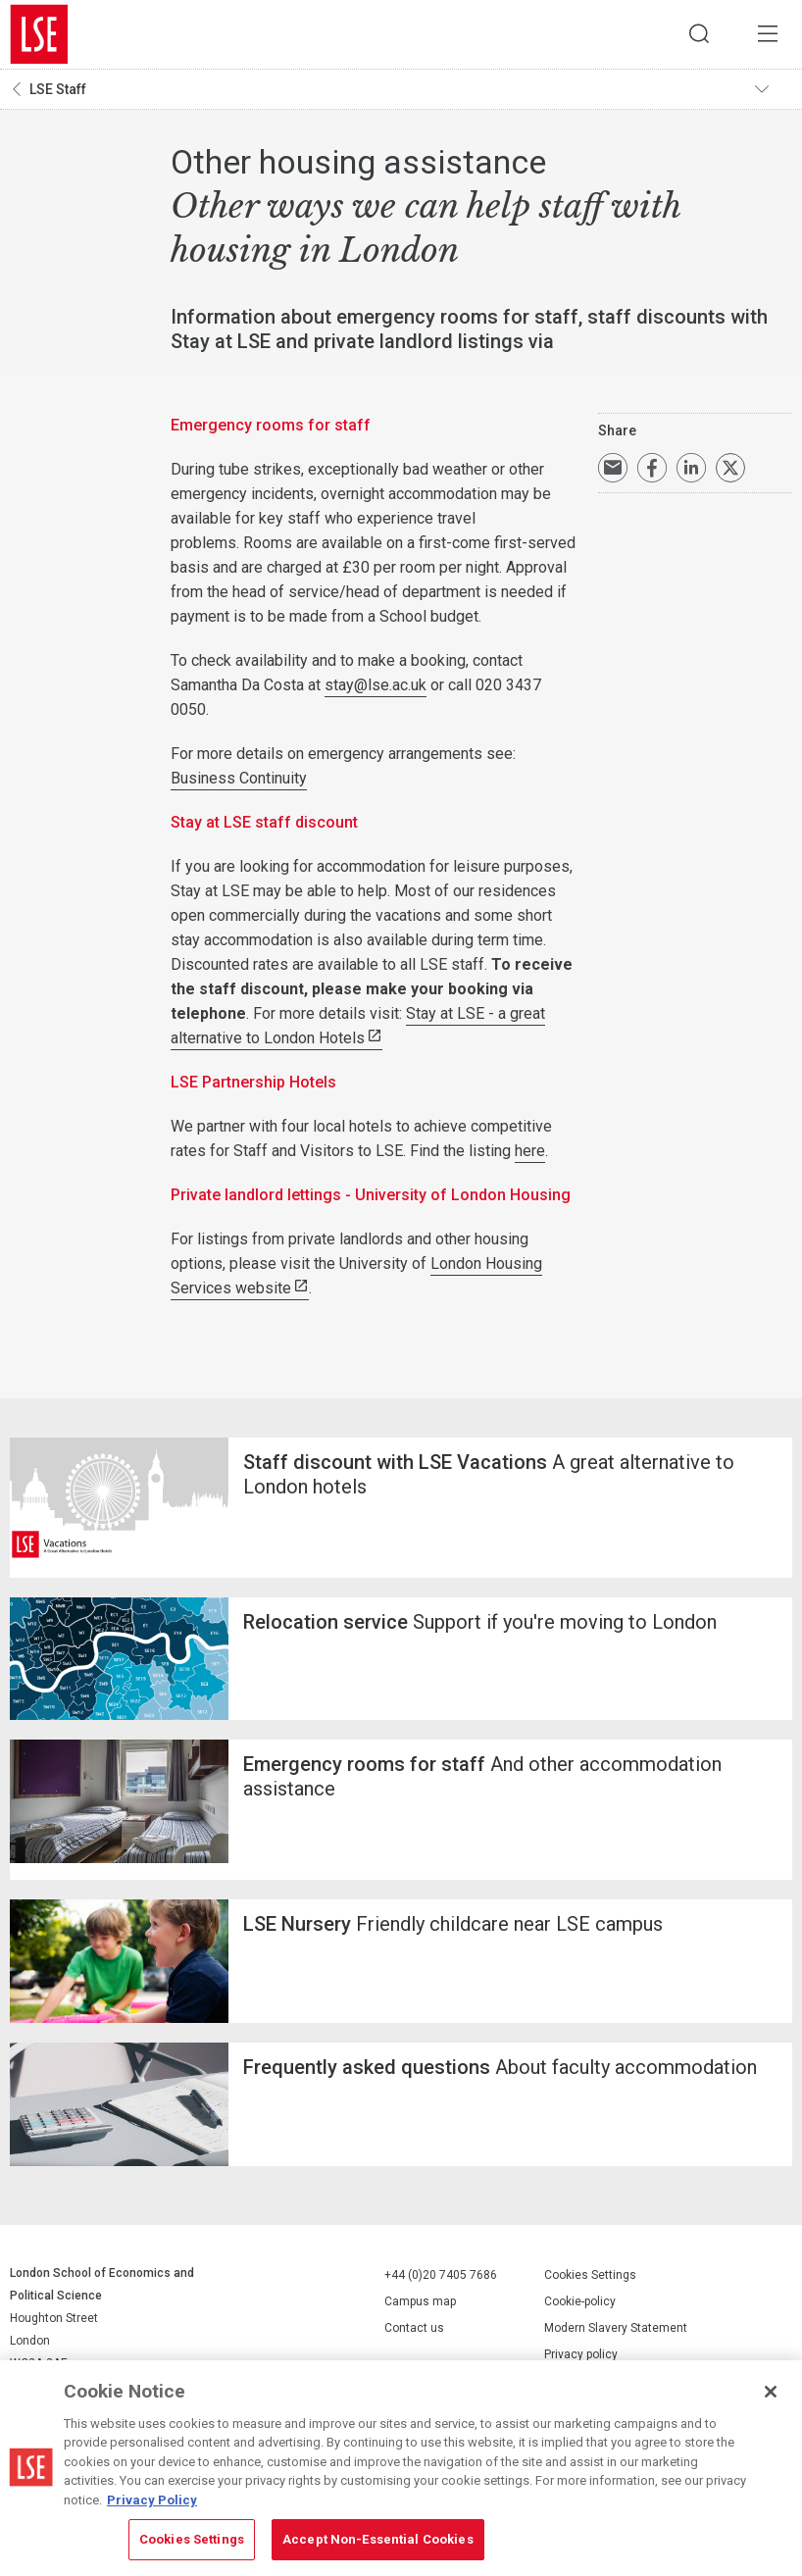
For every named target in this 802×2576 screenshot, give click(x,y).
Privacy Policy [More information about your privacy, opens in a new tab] (152, 2500)
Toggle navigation (773, 89)
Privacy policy (581, 2355)
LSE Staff (57, 89)
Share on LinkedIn (691, 467)
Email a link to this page (612, 467)
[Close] (770, 2391)
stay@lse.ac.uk (375, 685)
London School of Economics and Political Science (39, 34)
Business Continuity (239, 778)
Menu (767, 34)
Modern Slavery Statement (615, 2329)
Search (699, 34)
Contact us (414, 2328)
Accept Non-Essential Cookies (378, 2539)
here (530, 1150)
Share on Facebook (652, 467)
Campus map (420, 2301)
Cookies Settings (590, 2276)
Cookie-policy (580, 2302)
